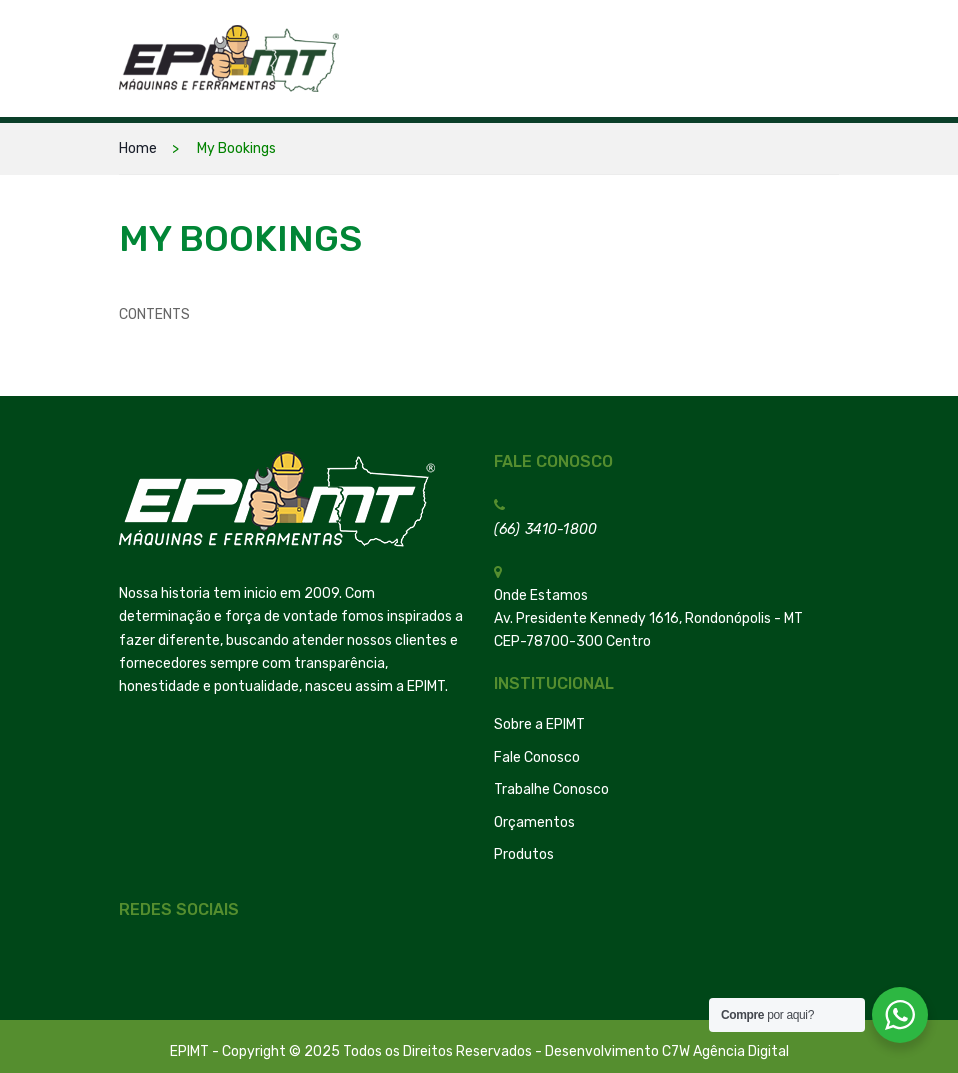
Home (138, 148)
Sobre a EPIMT (539, 724)
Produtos (524, 854)
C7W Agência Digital (725, 1051)
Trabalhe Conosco (551, 789)
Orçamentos (534, 822)
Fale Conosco (537, 757)
